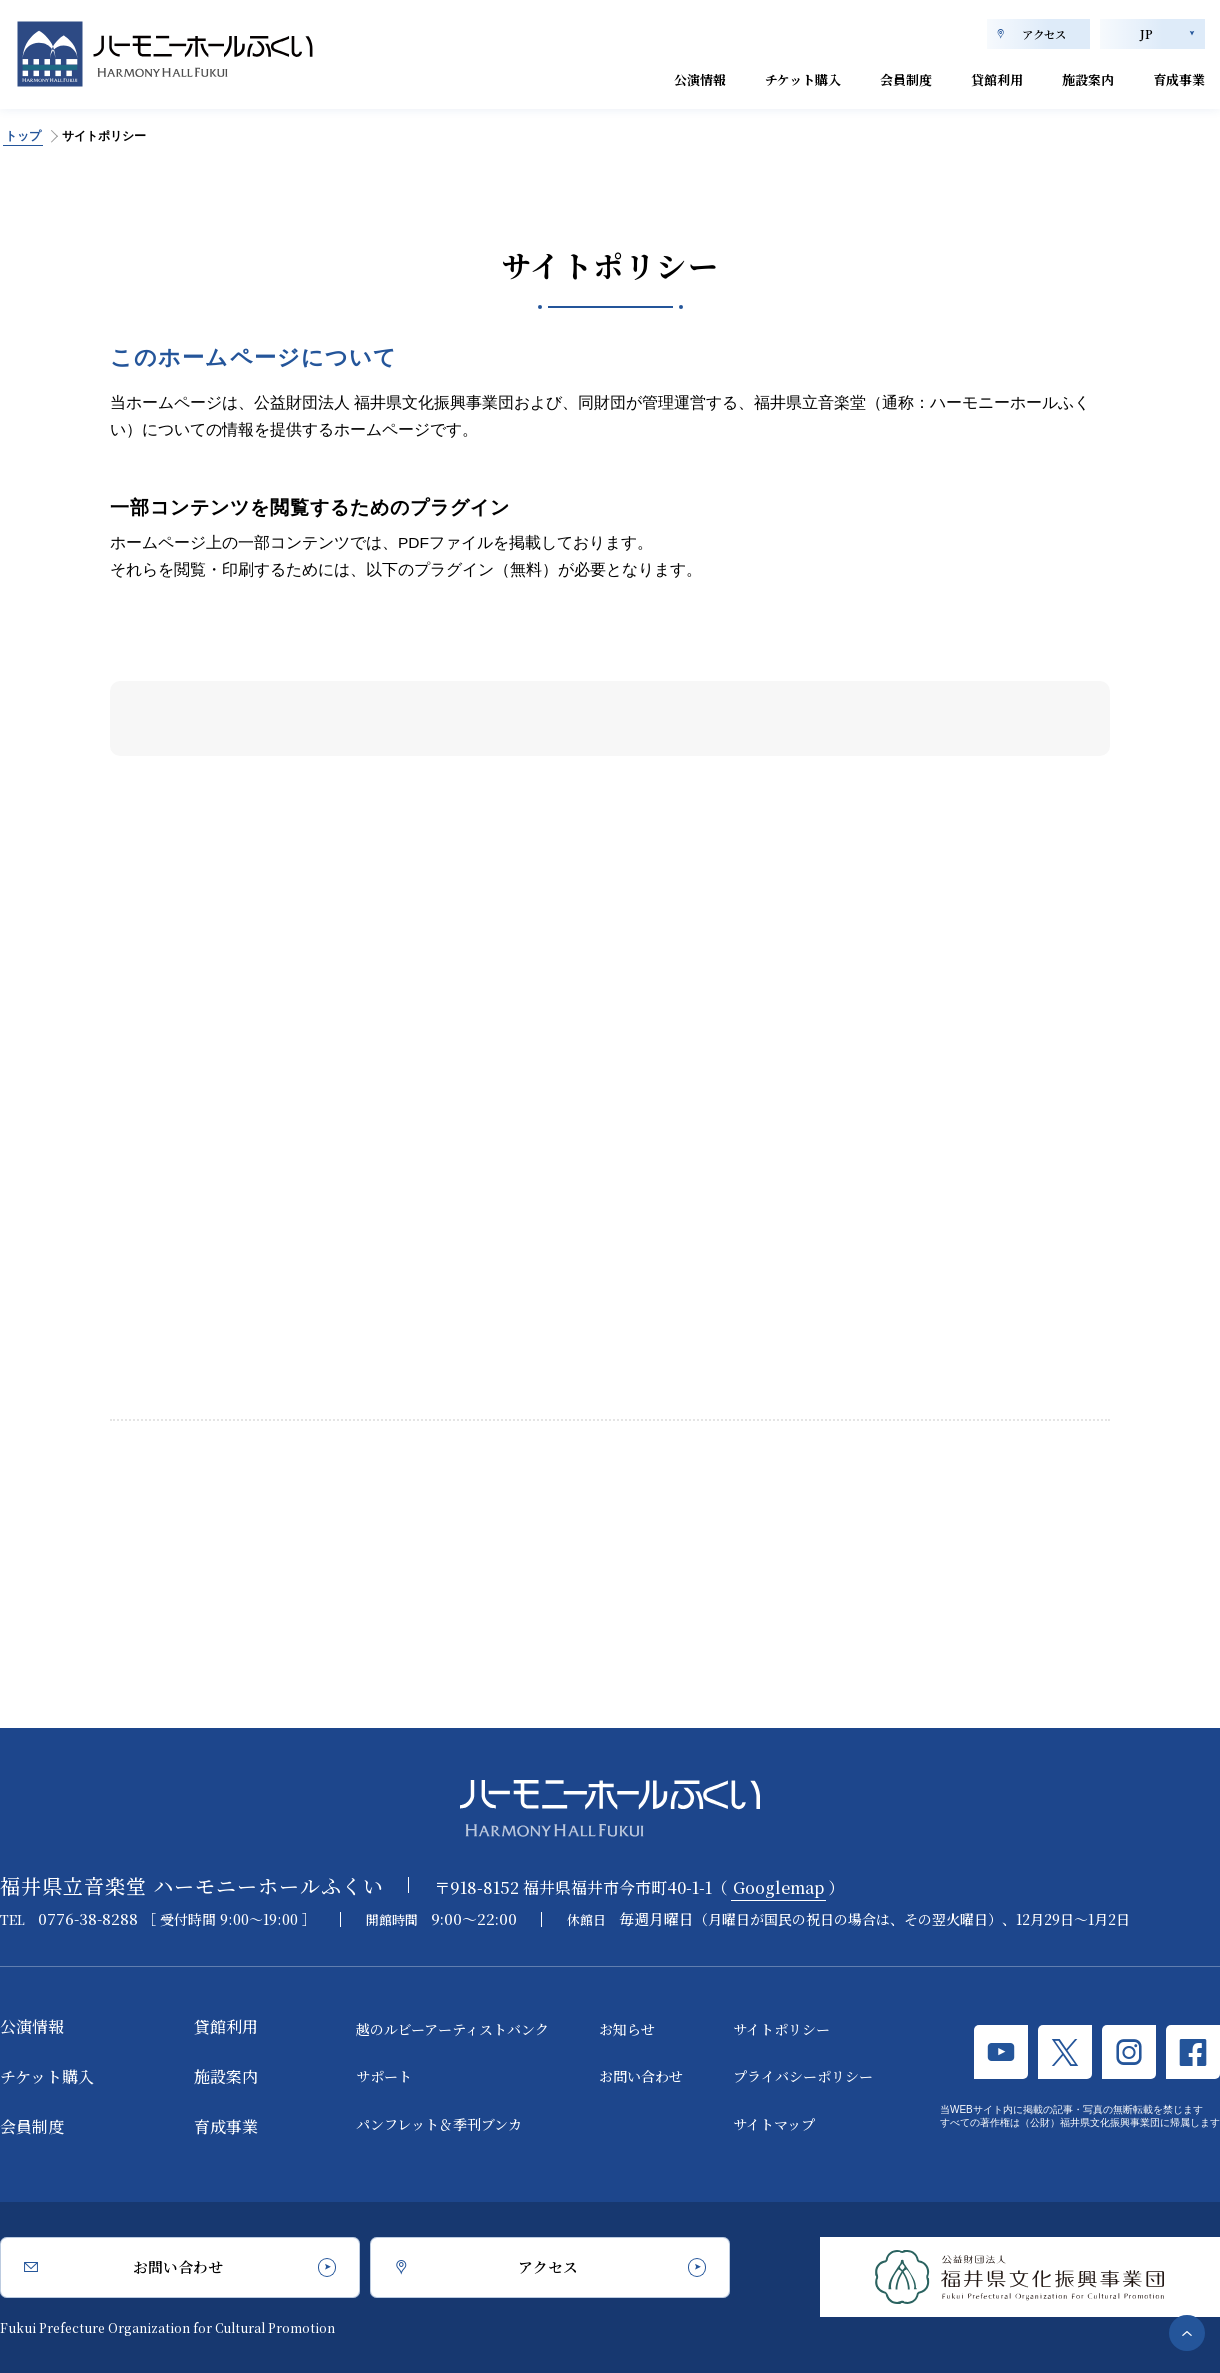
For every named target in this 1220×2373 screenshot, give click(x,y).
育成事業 (1173, 77)
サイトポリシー (781, 2029)
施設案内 (1069, 77)
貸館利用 (965, 77)
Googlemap (779, 1887)
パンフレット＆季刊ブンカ (439, 2124)
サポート (384, 2077)
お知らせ (627, 2029)
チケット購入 (742, 77)
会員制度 (861, 77)
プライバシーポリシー (803, 2077)
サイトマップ (774, 2124)
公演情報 (623, 77)
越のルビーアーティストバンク (452, 2029)
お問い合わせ (641, 2077)
